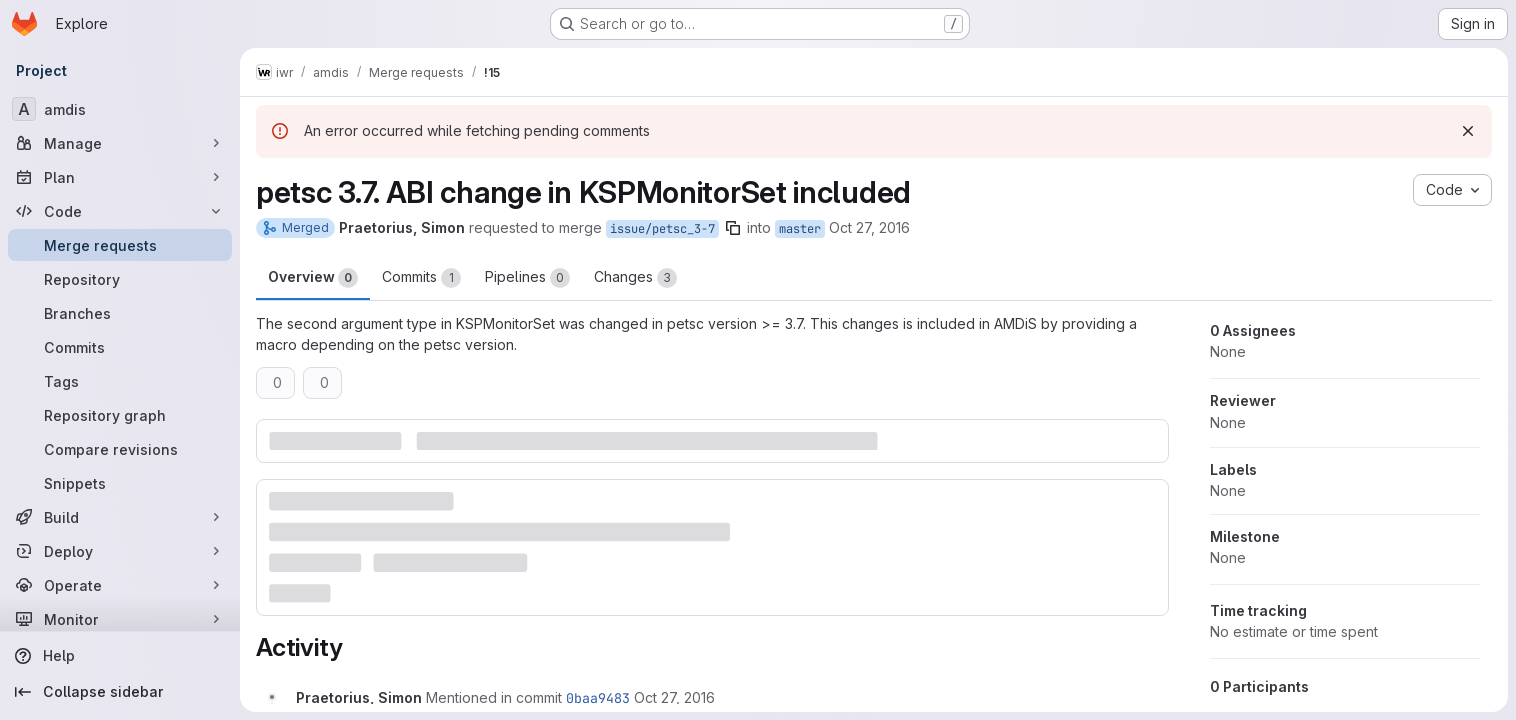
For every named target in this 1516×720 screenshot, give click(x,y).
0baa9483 (598, 698)
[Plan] (120, 177)
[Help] (120, 656)
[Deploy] (120, 551)
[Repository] (120, 279)
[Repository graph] (120, 415)
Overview (313, 278)
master (800, 229)
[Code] (120, 211)
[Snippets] (120, 483)
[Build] (120, 517)
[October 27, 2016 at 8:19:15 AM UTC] (674, 697)
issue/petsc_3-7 (662, 229)
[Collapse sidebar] (120, 692)
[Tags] (120, 381)
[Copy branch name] (733, 228)
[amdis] (120, 109)
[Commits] (120, 347)
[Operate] (120, 585)
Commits (421, 278)
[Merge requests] (120, 245)
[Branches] (120, 313)
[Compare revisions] (120, 449)
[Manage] (120, 143)
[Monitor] (120, 619)
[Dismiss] (1468, 131)
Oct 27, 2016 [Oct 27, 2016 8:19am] (869, 227)
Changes (635, 278)
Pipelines (527, 278)
